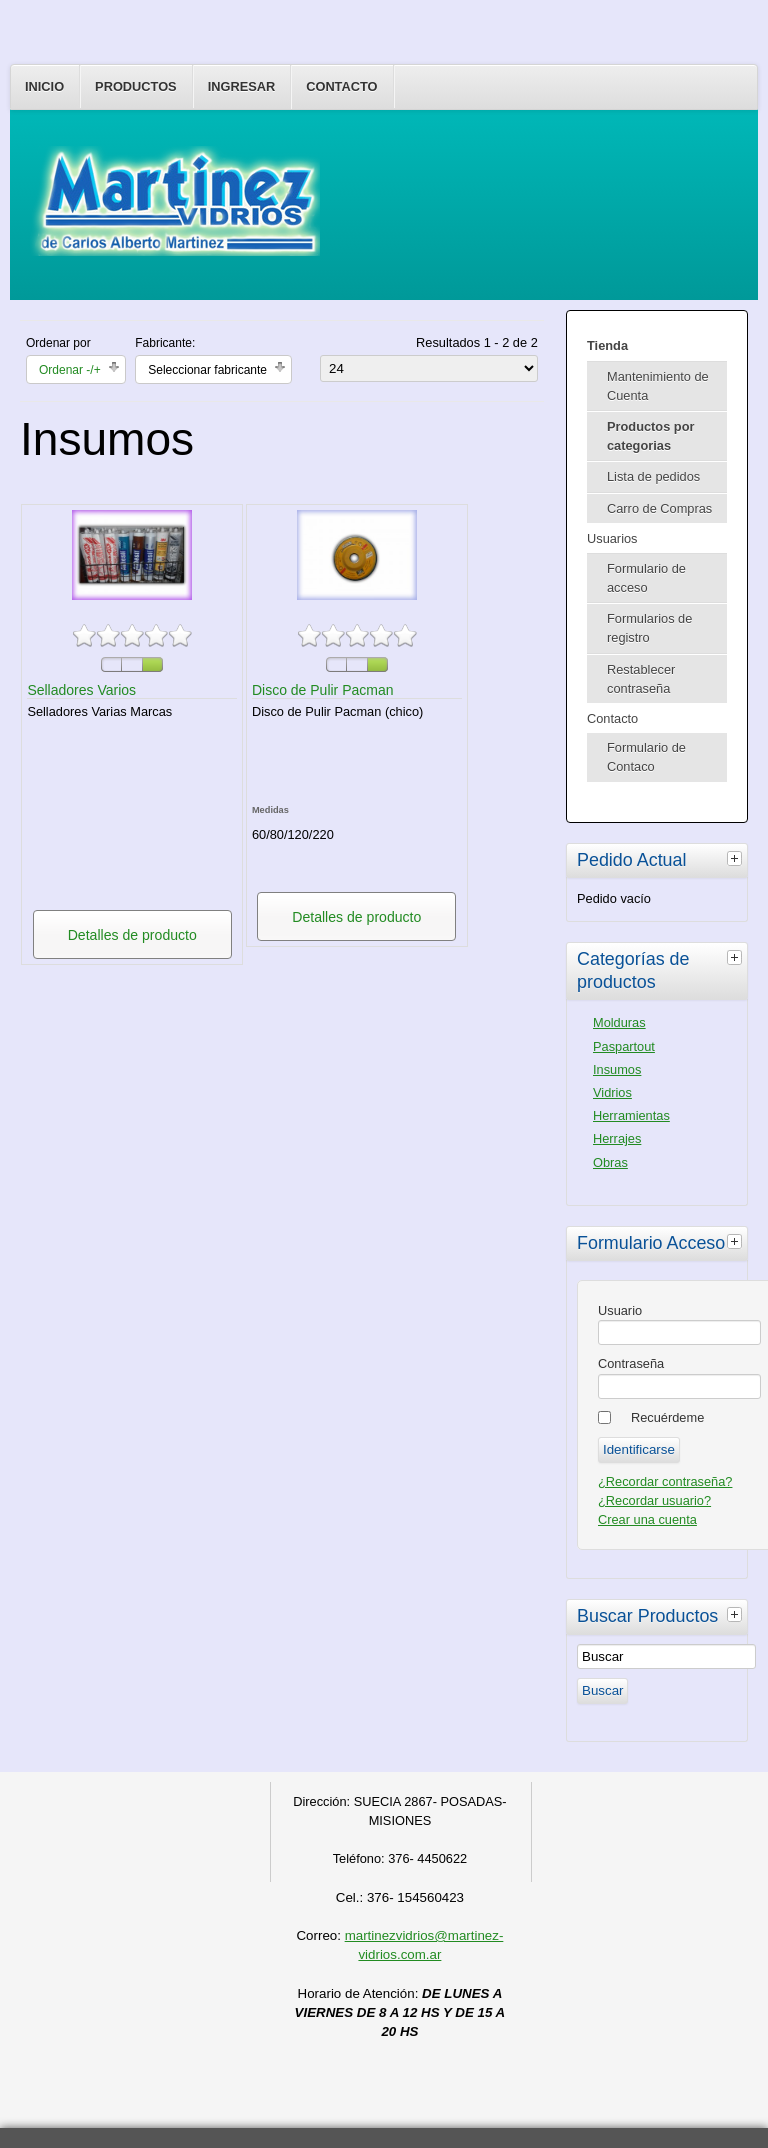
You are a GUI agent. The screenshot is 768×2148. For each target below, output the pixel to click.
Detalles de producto (132, 935)
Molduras (619, 1022)
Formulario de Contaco (646, 757)
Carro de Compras (659, 508)
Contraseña (631, 1363)
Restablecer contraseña (641, 679)
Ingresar (242, 86)
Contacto (341, 86)
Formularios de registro (649, 628)
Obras (610, 1162)
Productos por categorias (650, 436)
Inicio (44, 86)
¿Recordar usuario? (654, 1500)
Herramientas (631, 1115)
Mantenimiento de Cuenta (658, 386)
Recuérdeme (667, 1417)
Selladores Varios (81, 690)
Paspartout (624, 1046)
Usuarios (612, 538)
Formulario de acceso (646, 578)
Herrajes (617, 1138)
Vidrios (612, 1092)
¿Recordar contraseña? (665, 1481)
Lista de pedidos (653, 476)
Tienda (607, 345)
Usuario (620, 1310)
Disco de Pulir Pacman (323, 690)
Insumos (617, 1069)
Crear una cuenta (647, 1519)
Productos (136, 86)
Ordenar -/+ (70, 370)
